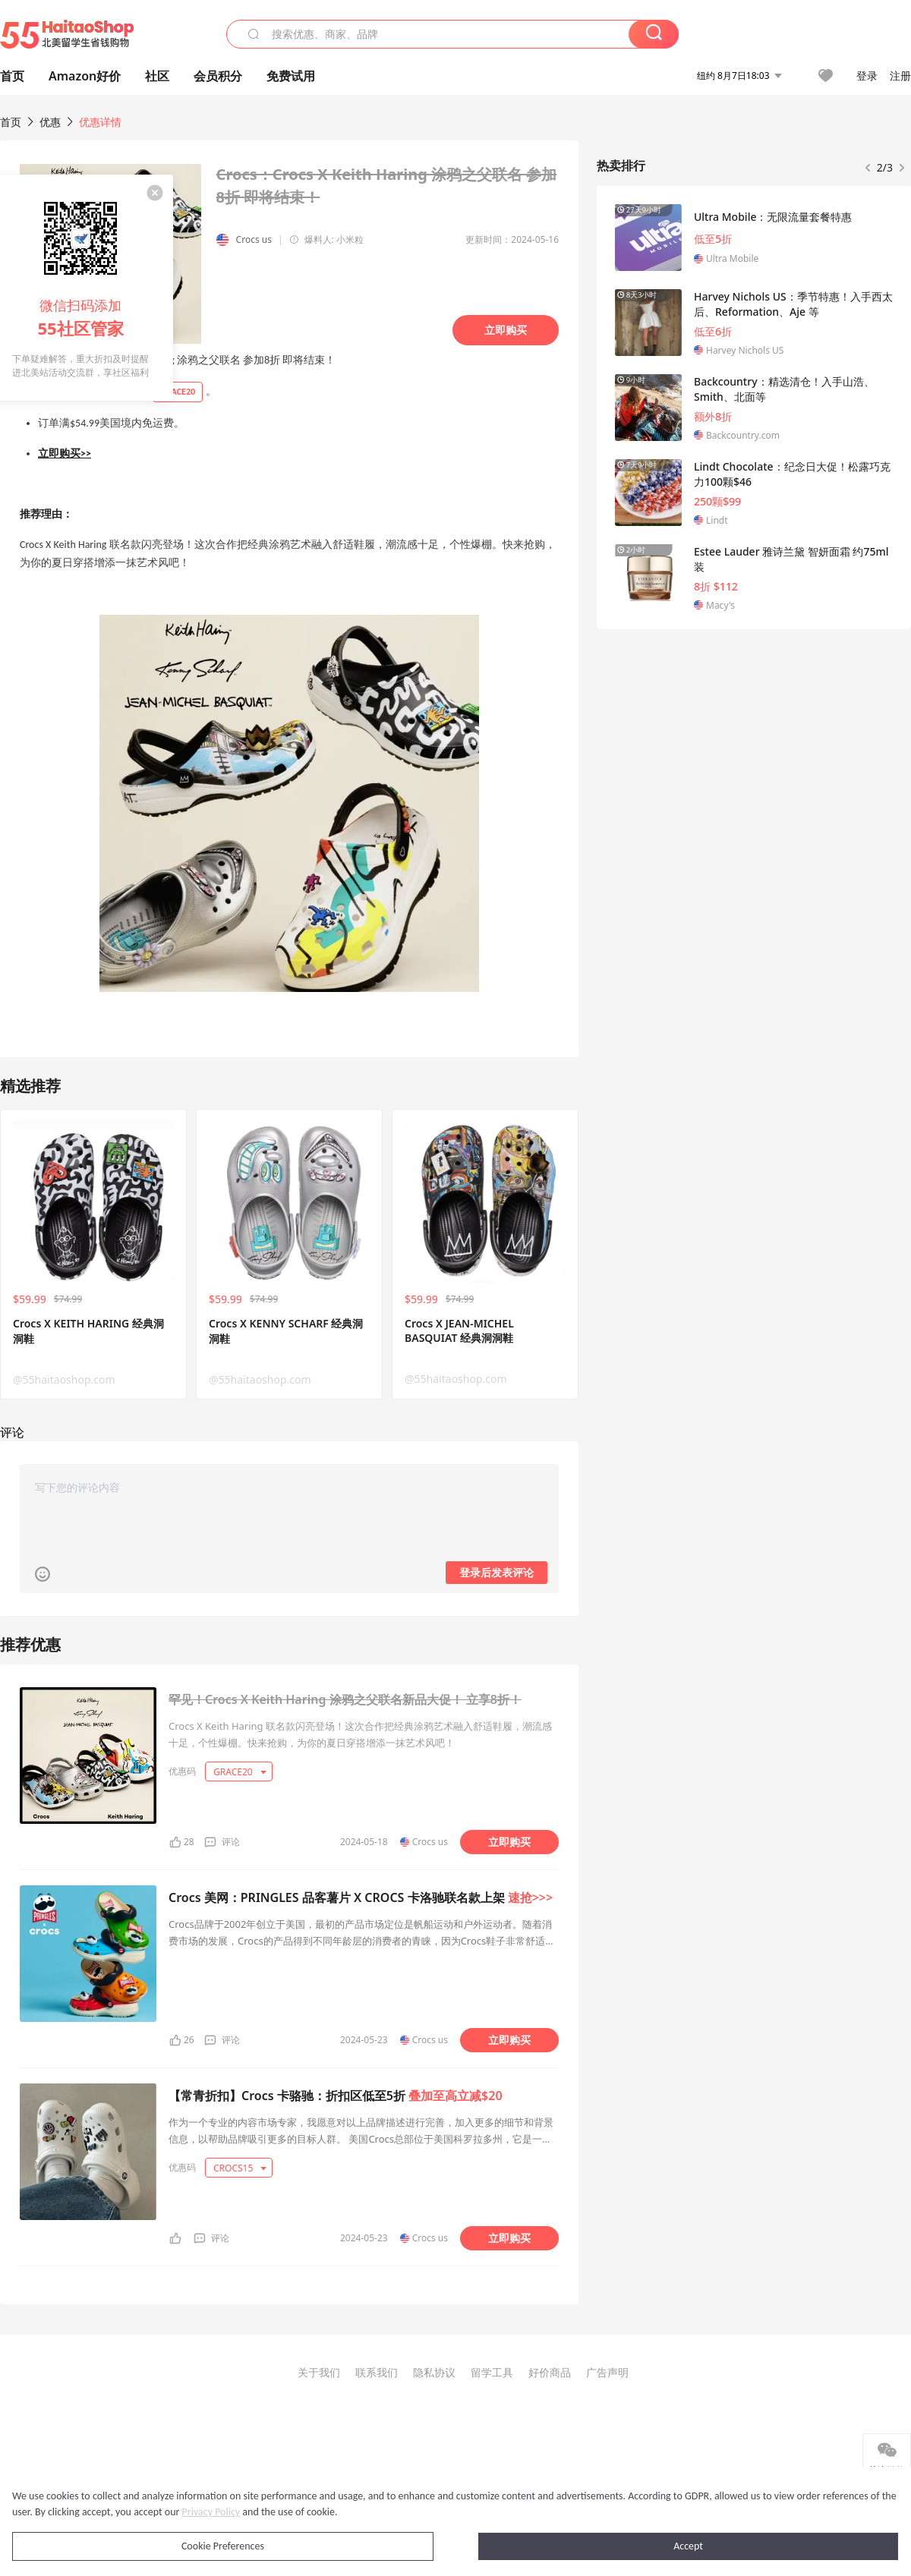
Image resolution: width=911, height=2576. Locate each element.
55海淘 (67, 34)
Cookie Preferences (222, 2546)
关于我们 (319, 2372)
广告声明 (607, 2372)
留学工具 (492, 2372)
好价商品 (549, 2372)
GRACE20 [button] (240, 1771)
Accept (688, 2546)
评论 (231, 1841)
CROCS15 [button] (240, 2168)
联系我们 (376, 2372)
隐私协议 (434, 2372)
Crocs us (254, 239)
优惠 (51, 122)
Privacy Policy (211, 2511)
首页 (10, 122)
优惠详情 (100, 122)
